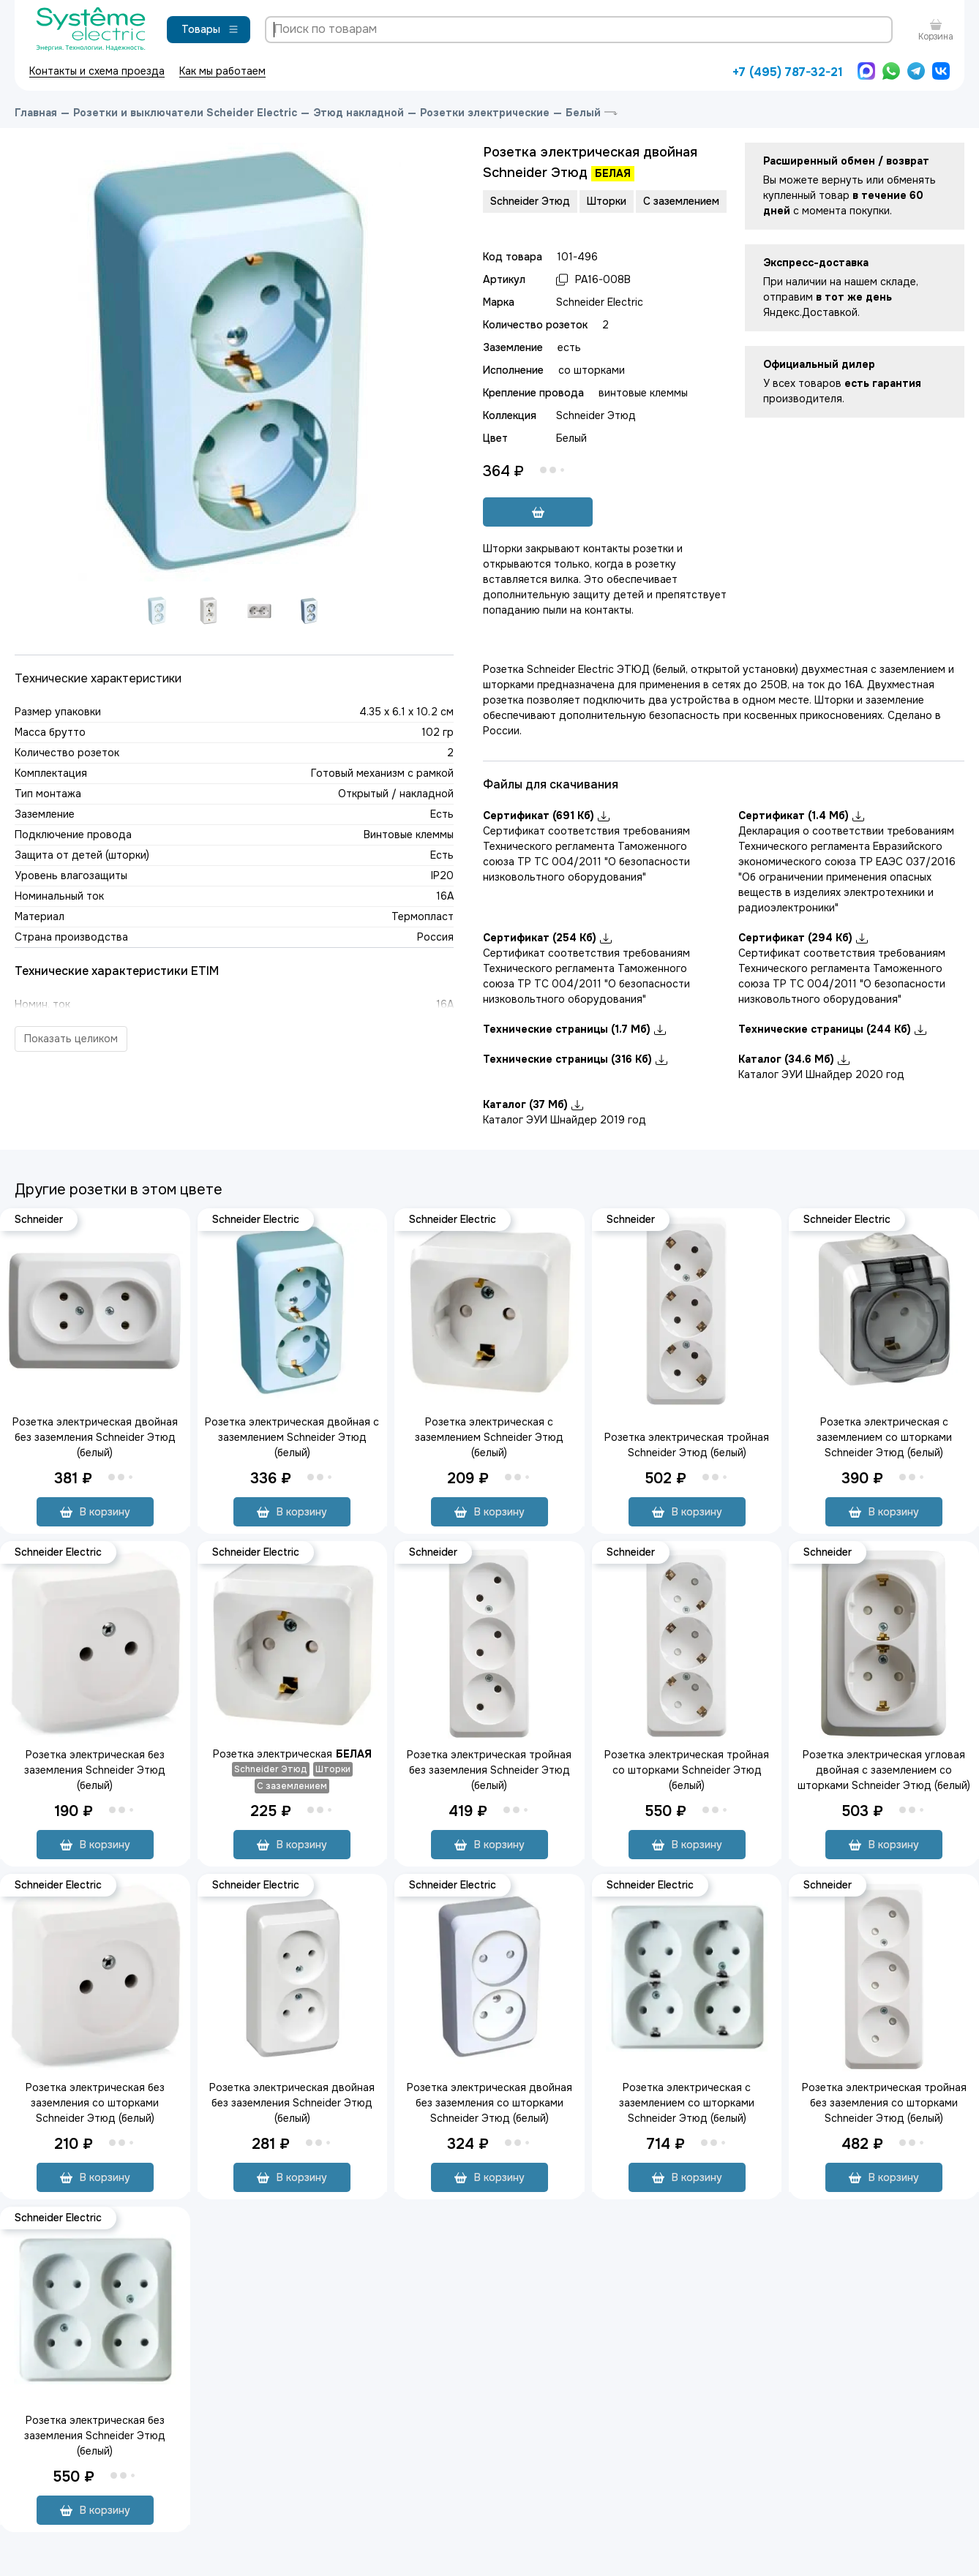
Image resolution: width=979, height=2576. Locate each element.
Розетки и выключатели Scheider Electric (185, 112)
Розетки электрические (484, 112)
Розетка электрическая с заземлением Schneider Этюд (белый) (489, 1437)
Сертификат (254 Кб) (547, 937)
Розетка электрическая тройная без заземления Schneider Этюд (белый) (489, 1770)
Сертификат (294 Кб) (803, 937)
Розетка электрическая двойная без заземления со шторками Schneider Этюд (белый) (489, 2103)
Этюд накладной (358, 112)
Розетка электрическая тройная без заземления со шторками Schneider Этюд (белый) (884, 2103)
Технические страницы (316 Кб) (575, 1059)
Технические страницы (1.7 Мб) (574, 1029)
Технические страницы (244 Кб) (832, 1029)
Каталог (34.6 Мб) (793, 1059)
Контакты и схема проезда (97, 71)
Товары (210, 29)
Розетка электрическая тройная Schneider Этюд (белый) (686, 1445)
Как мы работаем (222, 71)
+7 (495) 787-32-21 (787, 72)
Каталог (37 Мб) (533, 1104)
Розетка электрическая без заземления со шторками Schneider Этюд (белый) (95, 2103)
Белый (583, 112)
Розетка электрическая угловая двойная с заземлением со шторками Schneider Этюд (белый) (884, 1770)
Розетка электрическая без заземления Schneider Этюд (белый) (94, 1770)
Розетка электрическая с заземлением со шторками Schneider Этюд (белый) (884, 1437)
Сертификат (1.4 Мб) (801, 815)
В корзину (95, 1511)
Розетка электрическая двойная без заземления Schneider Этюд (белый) (95, 1437)
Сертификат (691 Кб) (546, 815)
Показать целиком (71, 1038)
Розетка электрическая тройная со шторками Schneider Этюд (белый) (686, 1770)
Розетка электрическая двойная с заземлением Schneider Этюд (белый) (292, 1437)
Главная (36, 112)
